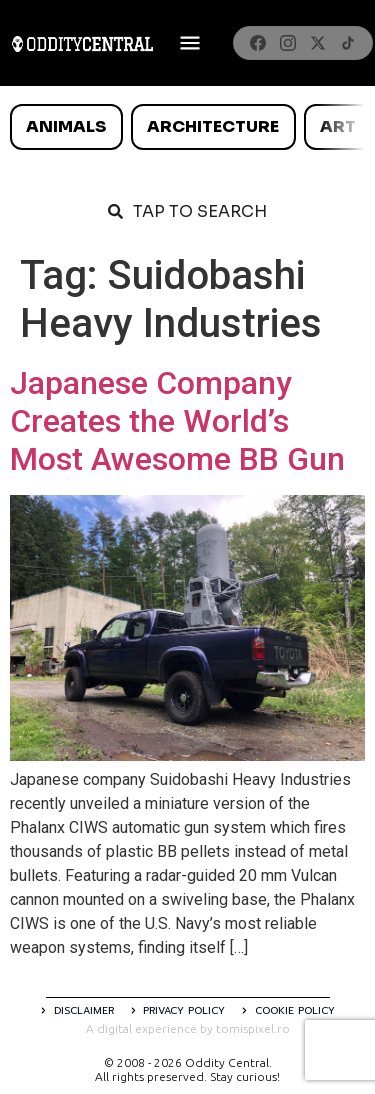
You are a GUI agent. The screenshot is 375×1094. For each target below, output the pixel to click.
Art (338, 126)
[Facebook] (258, 43)
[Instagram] (288, 43)
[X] (318, 43)
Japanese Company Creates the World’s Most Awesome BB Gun (177, 421)
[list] (187, 127)
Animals (66, 126)
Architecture (213, 126)
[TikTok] (348, 43)
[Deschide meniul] (190, 43)
